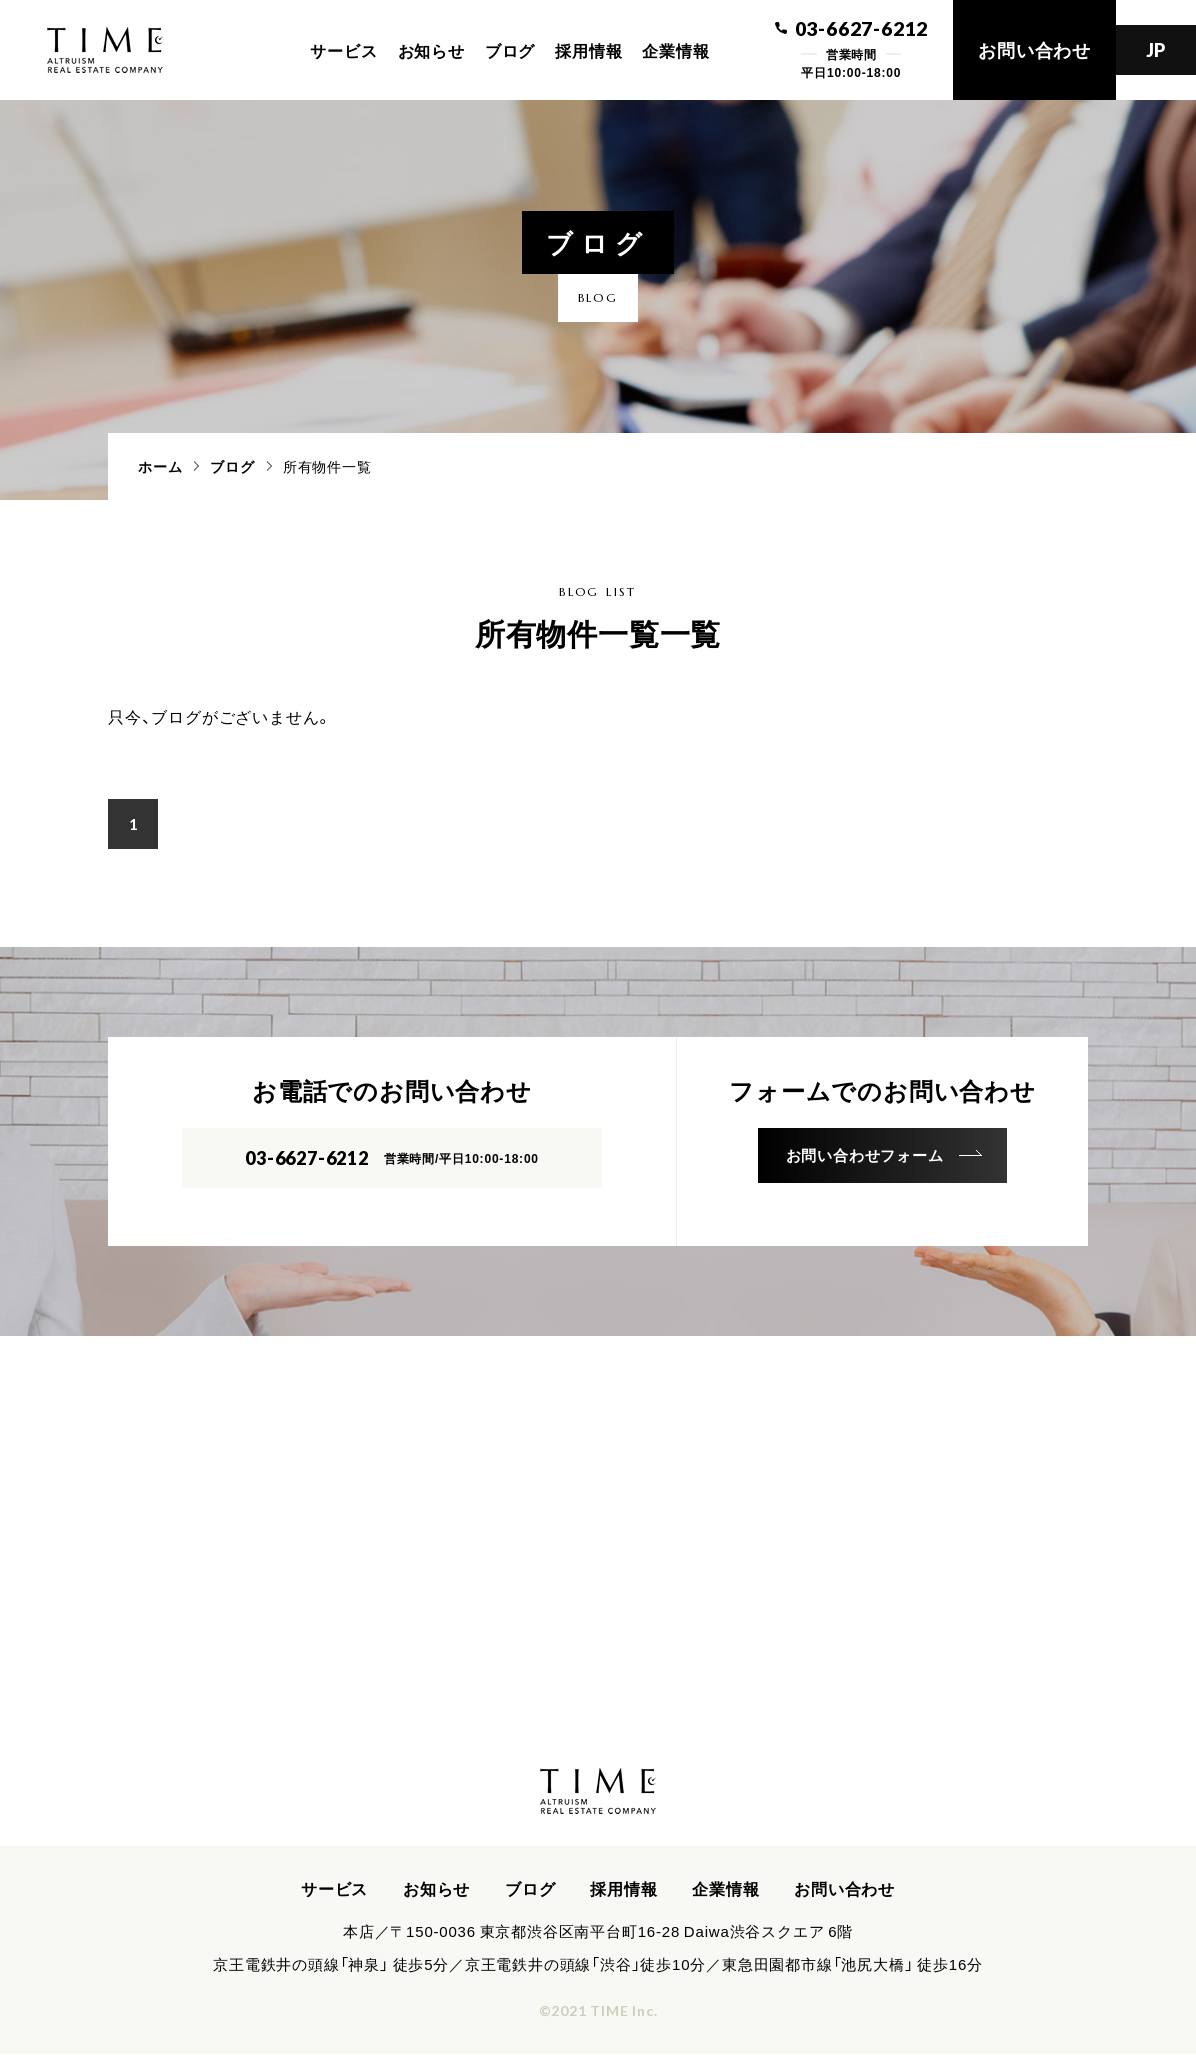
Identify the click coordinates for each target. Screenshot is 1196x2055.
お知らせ (431, 50)
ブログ (510, 50)
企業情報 (675, 50)
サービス (343, 50)
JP (1156, 49)
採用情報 (588, 50)
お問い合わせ (1034, 49)
